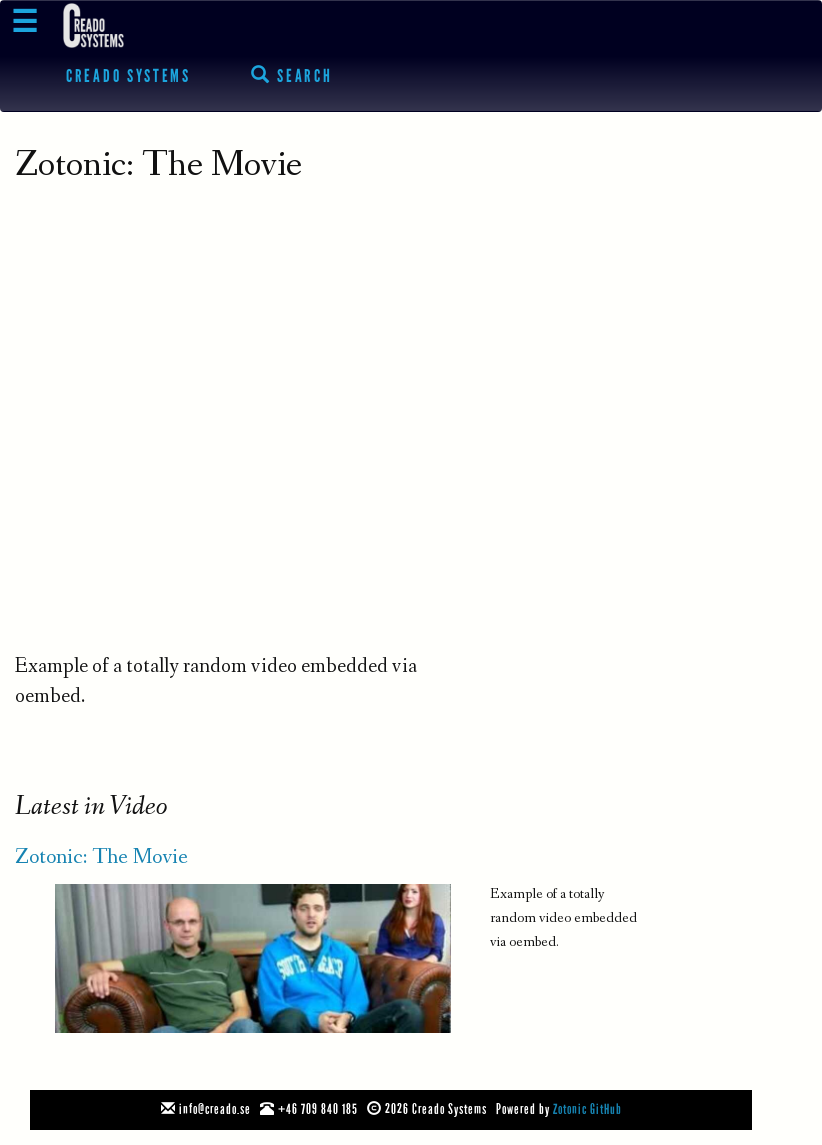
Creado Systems (128, 76)
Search (292, 76)
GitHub (606, 1109)
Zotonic (570, 1109)
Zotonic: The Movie (101, 858)
